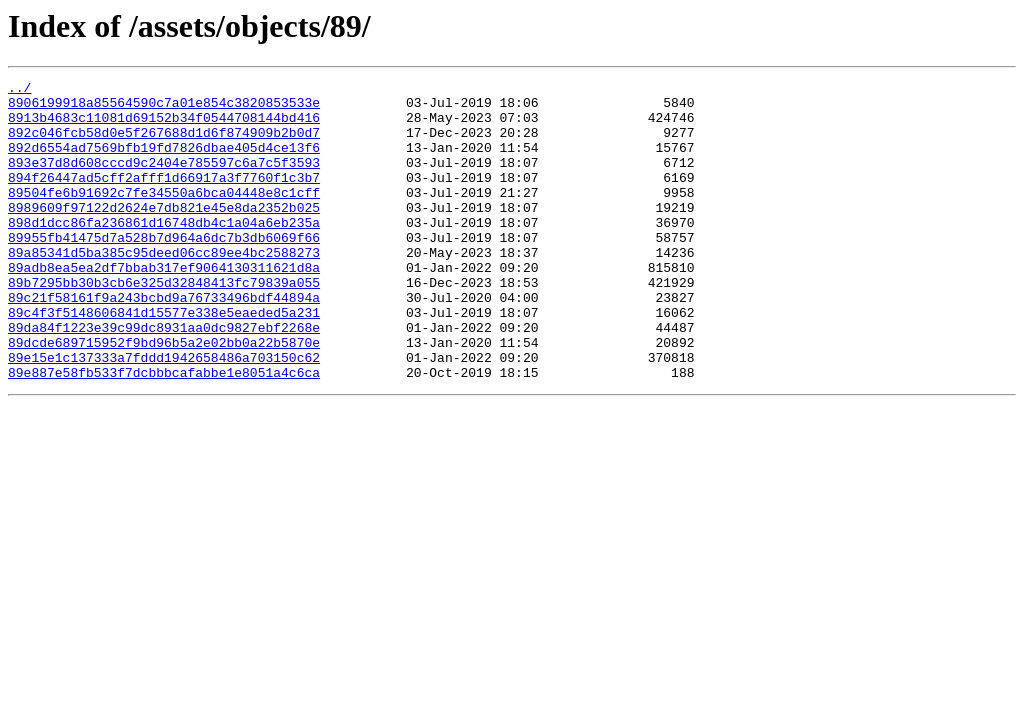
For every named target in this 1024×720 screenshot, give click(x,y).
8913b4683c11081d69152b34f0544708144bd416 (164, 126)
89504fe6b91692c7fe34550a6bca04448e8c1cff (164, 216)
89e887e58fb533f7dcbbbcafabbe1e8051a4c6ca (164, 432)
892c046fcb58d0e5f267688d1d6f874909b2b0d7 (164, 144)
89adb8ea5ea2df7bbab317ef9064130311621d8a (164, 306)
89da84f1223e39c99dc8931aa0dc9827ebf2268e (164, 378)
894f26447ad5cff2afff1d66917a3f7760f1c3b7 (164, 198)
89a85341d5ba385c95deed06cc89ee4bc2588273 (164, 288)
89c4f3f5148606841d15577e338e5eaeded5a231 (164, 360)
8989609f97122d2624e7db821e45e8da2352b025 (164, 234)
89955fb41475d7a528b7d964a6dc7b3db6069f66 (164, 270)
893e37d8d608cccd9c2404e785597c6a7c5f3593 (164, 180)
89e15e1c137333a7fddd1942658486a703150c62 (164, 414)
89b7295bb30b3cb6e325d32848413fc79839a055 (164, 324)
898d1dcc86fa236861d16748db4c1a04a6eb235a (164, 252)
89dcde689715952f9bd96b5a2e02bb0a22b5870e (164, 396)
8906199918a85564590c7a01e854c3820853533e (164, 108)
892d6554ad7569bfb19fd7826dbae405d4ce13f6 (164, 162)
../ (19, 90)
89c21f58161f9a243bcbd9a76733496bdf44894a (164, 342)
